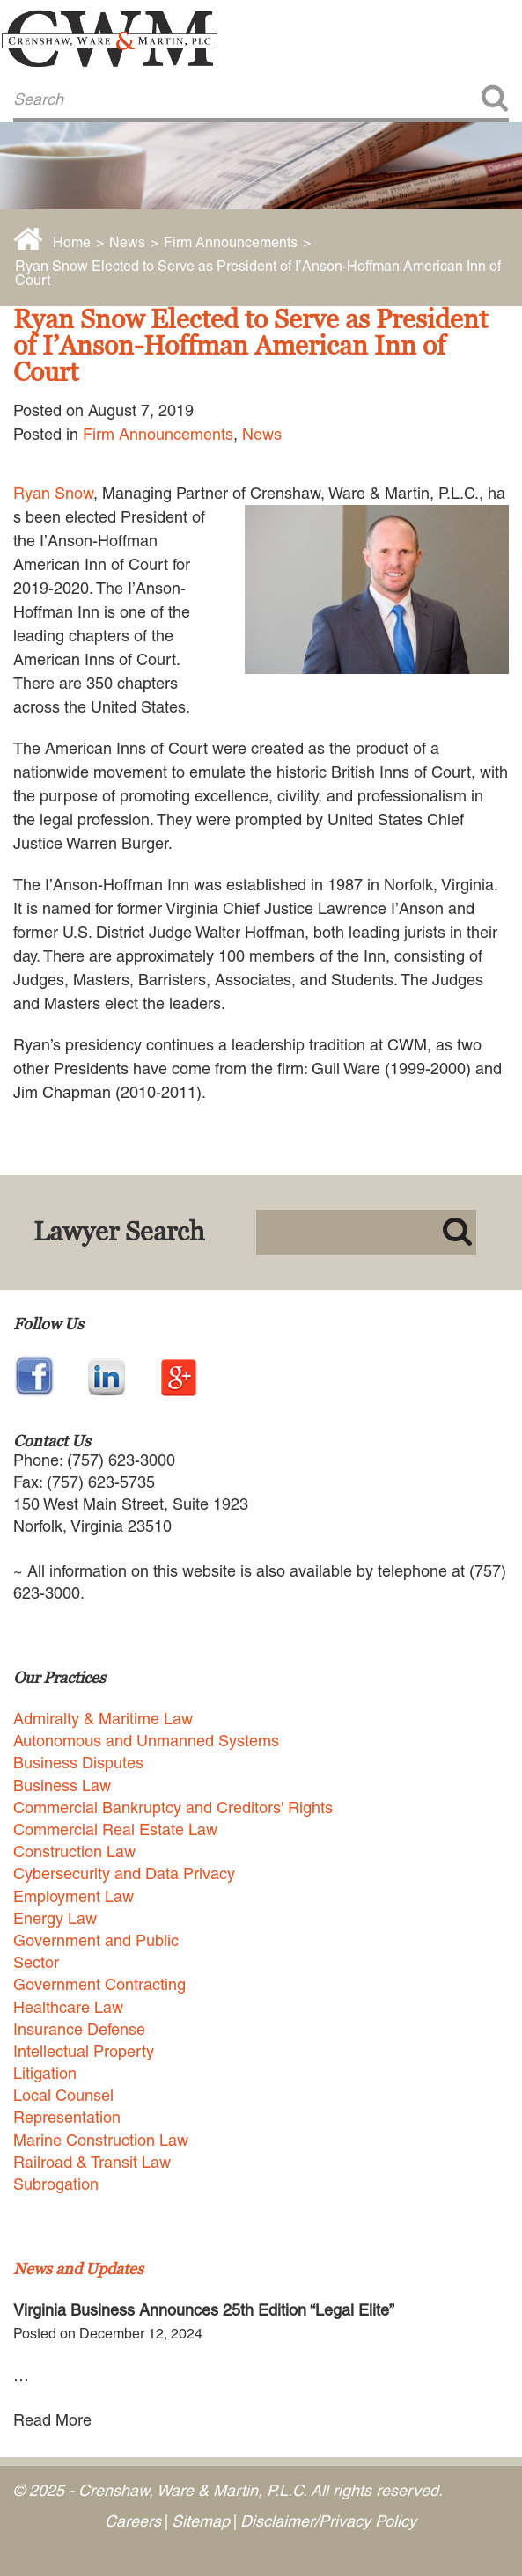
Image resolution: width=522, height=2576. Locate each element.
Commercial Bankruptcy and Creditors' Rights (173, 1807)
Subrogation (56, 2184)
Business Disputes (78, 1762)
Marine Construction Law (100, 2140)
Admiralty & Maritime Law (103, 1718)
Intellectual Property (83, 2051)
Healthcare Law (68, 2007)
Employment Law (73, 1896)
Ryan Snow (53, 493)
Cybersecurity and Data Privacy (124, 1873)
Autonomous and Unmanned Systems (146, 1740)
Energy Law (55, 1918)
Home (72, 242)
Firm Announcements (231, 242)
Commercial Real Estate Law (115, 1829)
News (127, 242)
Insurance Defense (79, 2029)
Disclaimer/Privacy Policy (328, 2521)
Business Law (62, 1785)
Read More (52, 2420)
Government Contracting (99, 1984)
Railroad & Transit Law (92, 2162)
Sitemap (201, 2521)
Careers (133, 2521)
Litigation (45, 2073)
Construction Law (74, 1851)
